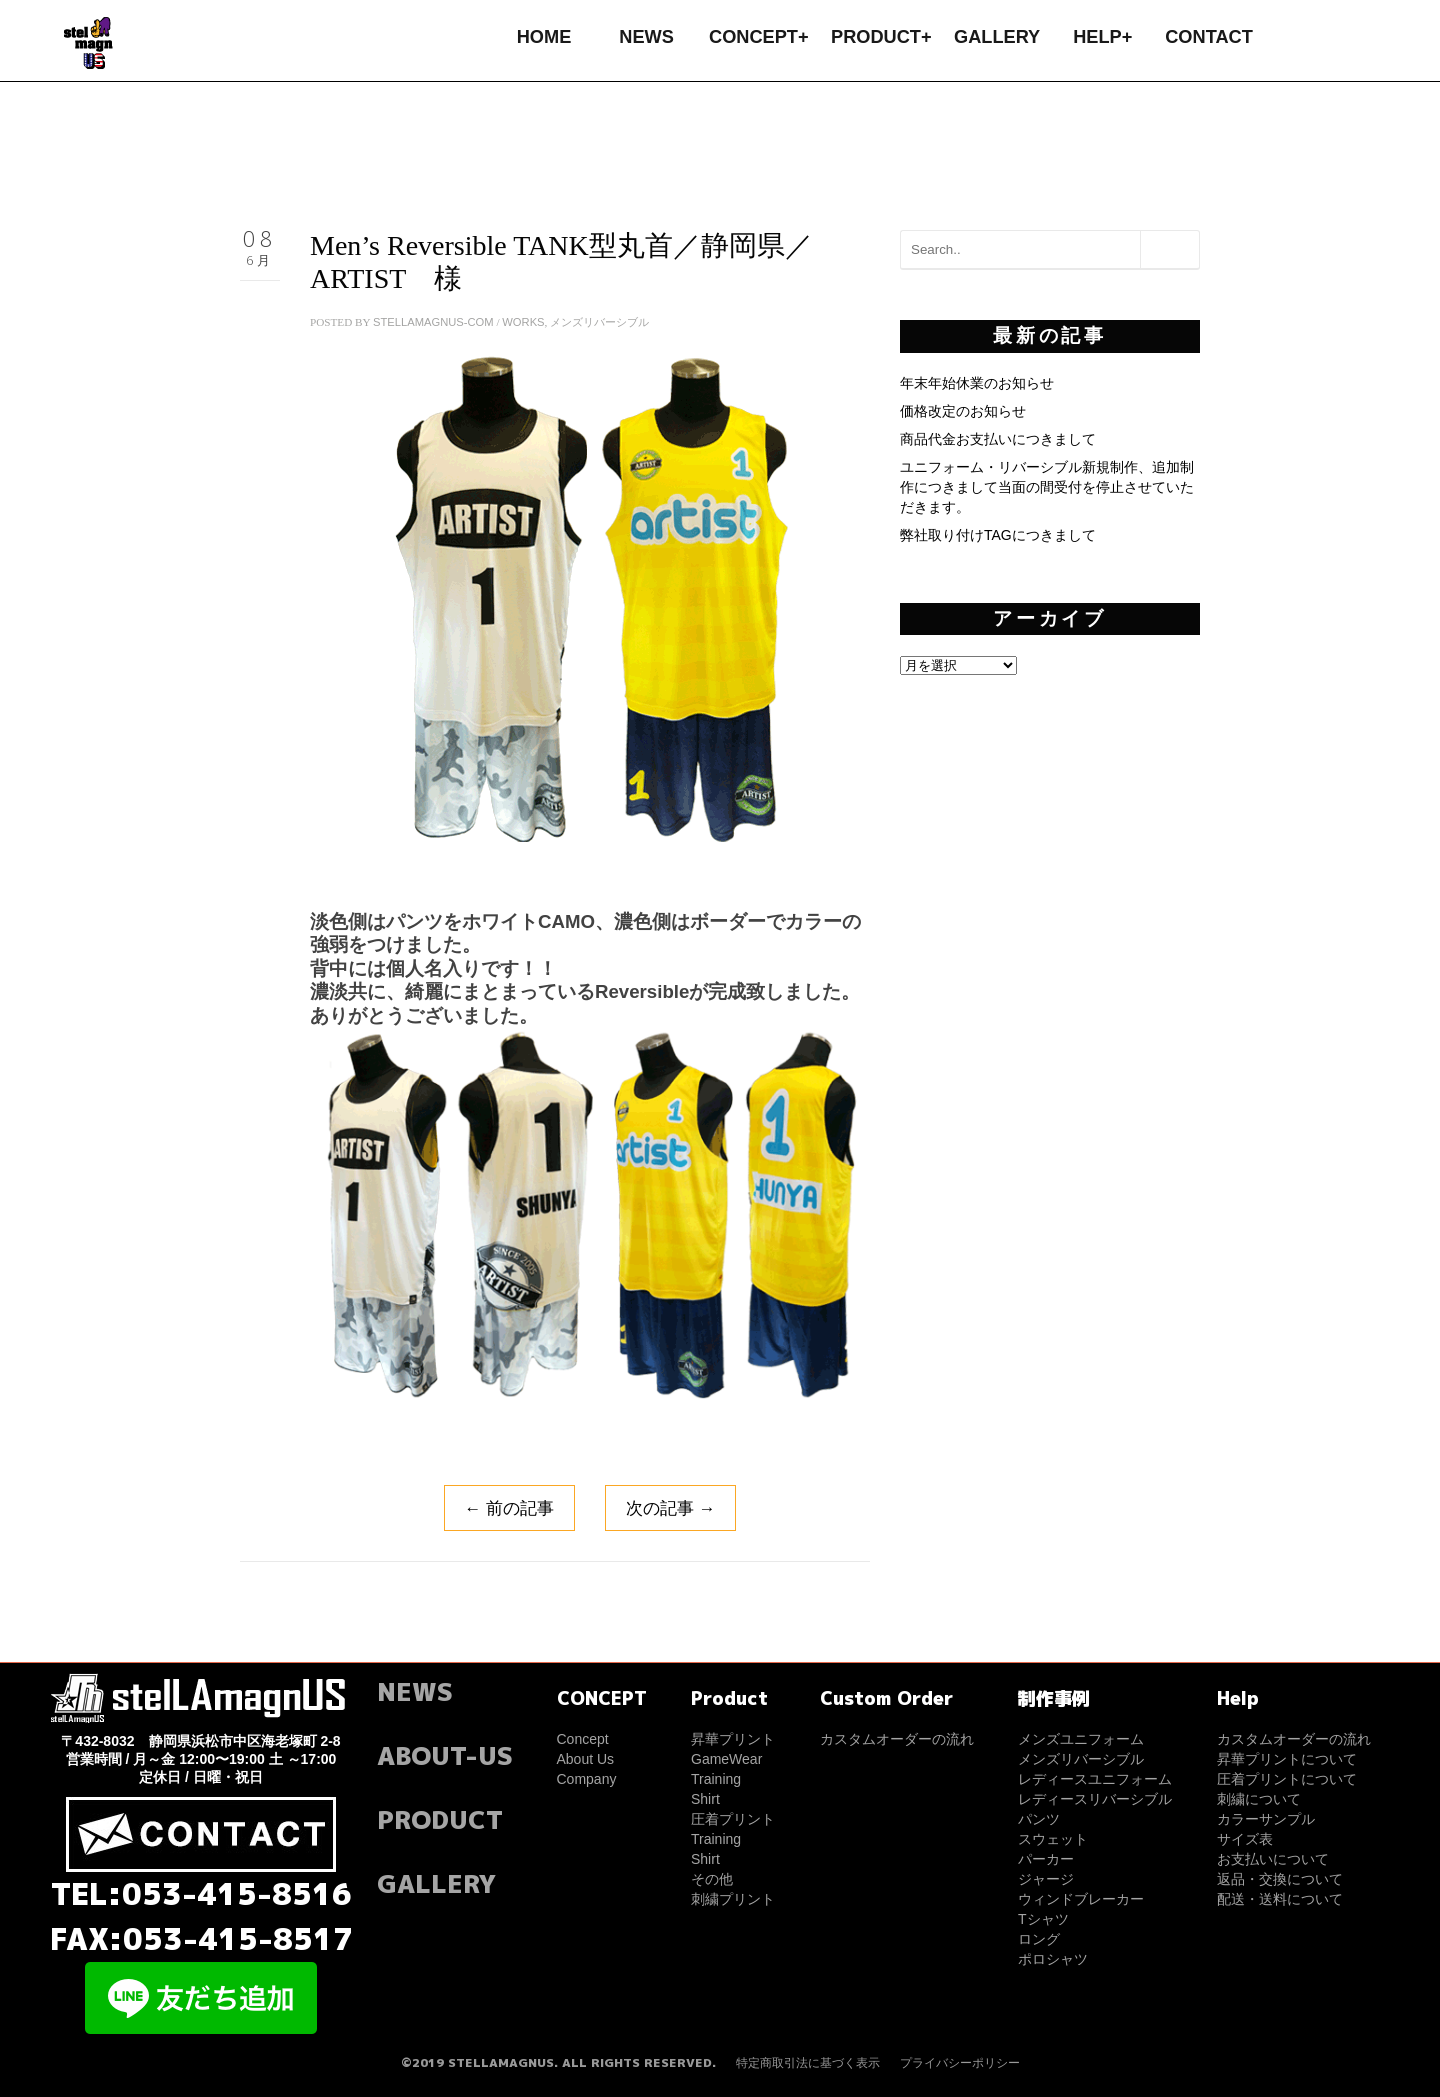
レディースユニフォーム (1095, 1779)
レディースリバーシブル (1095, 1799)
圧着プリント (733, 1819)
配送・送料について (1280, 1899)
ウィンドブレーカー (1081, 1899)
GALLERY (997, 37)
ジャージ (1046, 1879)
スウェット (1053, 1839)
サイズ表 (1245, 1839)
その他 (712, 1879)
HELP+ (1102, 37)
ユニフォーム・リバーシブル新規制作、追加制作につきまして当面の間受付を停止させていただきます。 (1047, 487)
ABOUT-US (445, 1755)
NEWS (646, 37)
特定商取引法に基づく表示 (808, 2063)
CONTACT (1209, 37)
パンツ (1039, 1819)
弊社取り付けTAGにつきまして (998, 535)
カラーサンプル (1266, 1819)
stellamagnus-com (433, 322)
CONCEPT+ (759, 37)
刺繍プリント (733, 1899)
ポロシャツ (1053, 1959)
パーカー (1046, 1859)
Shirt (705, 1799)
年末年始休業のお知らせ (977, 383)
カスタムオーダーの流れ (897, 1739)
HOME (544, 37)
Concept (583, 1739)
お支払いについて (1273, 1859)
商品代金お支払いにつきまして (998, 439)
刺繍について (1259, 1799)
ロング (1039, 1939)
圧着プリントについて (1287, 1779)
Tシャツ (1043, 1919)
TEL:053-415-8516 (201, 1894)
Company (587, 1779)
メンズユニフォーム (1081, 1739)
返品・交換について (1280, 1879)
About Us (586, 1759)
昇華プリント (733, 1739)
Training (716, 1779)
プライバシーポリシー (960, 2063)
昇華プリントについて (1287, 1759)
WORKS (523, 322)
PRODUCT (440, 1819)
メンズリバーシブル (599, 322)
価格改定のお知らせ (963, 411)
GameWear (726, 1759)
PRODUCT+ (881, 37)
